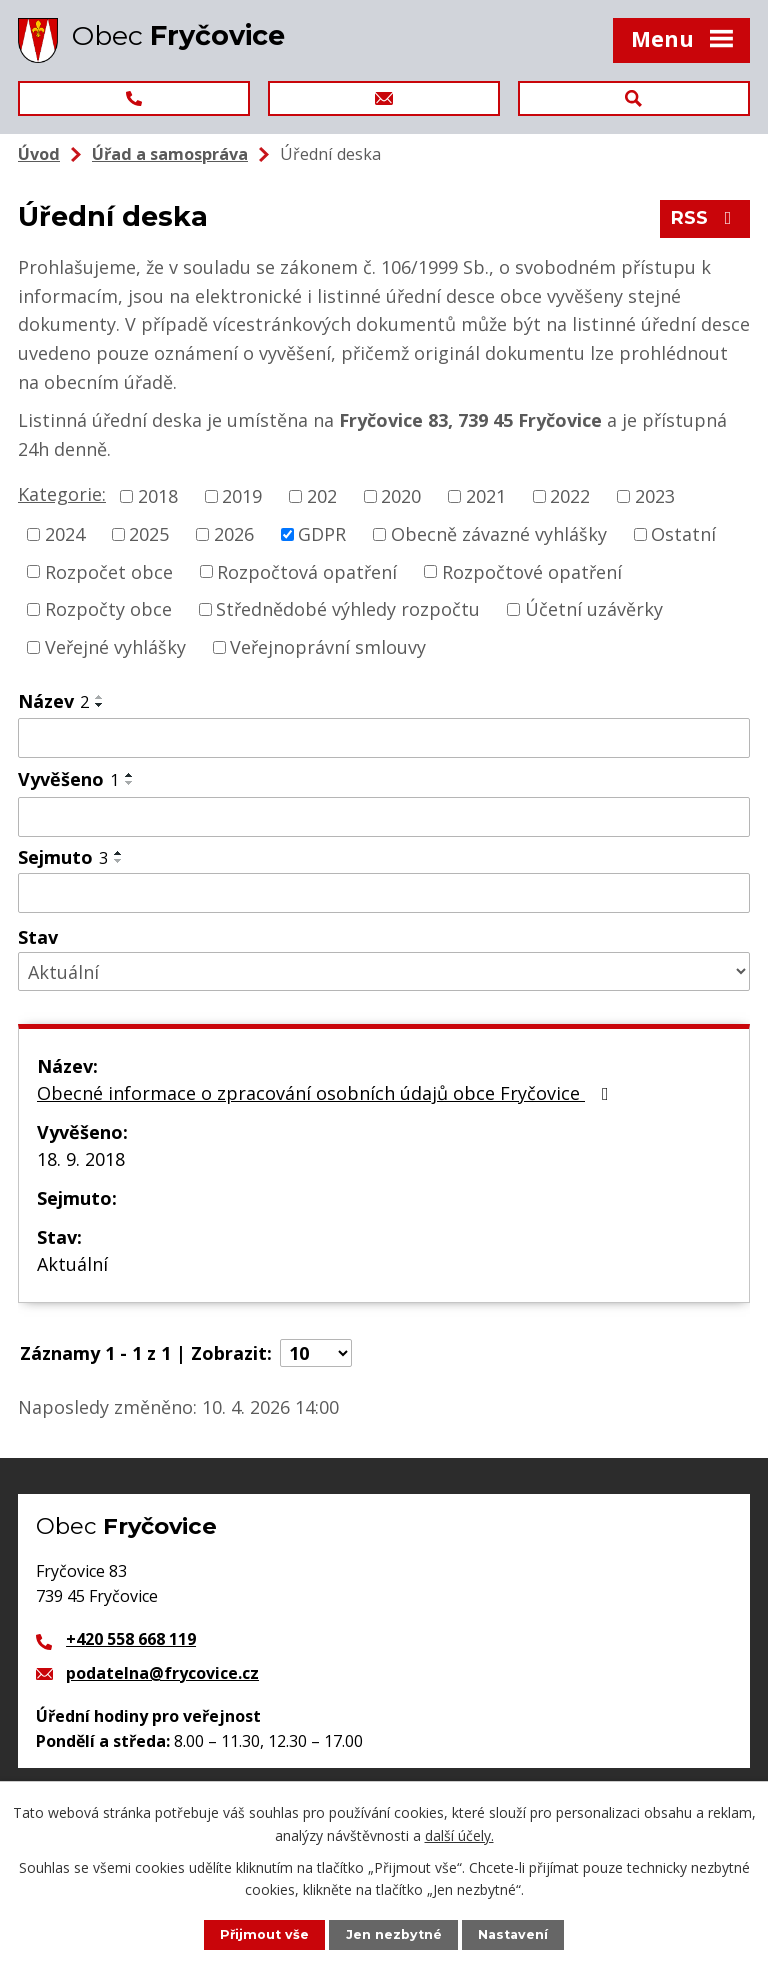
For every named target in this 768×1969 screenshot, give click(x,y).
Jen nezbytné (394, 1934)
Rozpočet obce (109, 571)
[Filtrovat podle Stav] (384, 971)
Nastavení (513, 1934)
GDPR (322, 534)
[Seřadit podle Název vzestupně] (100, 697)
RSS (705, 218)
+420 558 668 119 (131, 1639)
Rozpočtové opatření (532, 571)
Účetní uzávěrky (594, 609)
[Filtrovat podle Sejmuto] (384, 893)
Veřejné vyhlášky (115, 647)
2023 (655, 496)
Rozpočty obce (108, 609)
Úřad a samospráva (170, 154)
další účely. (459, 1834)
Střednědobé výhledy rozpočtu (348, 609)
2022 (570, 496)
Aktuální (72, 1264)
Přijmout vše (264, 1934)
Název (53, 701)
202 (322, 496)
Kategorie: (62, 494)
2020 (401, 496)
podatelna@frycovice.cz (162, 1673)
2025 (149, 534)
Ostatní (683, 534)
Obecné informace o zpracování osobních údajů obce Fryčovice (327, 1093)
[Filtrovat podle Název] (384, 738)
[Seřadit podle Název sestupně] (100, 705)
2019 (242, 496)
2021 (486, 496)
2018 (158, 496)
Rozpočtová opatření (307, 571)
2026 (234, 534)
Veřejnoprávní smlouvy (328, 647)
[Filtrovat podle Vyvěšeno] (384, 817)
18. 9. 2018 (81, 1159)
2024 (65, 534)
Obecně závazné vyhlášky (499, 534)
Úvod (39, 154)
